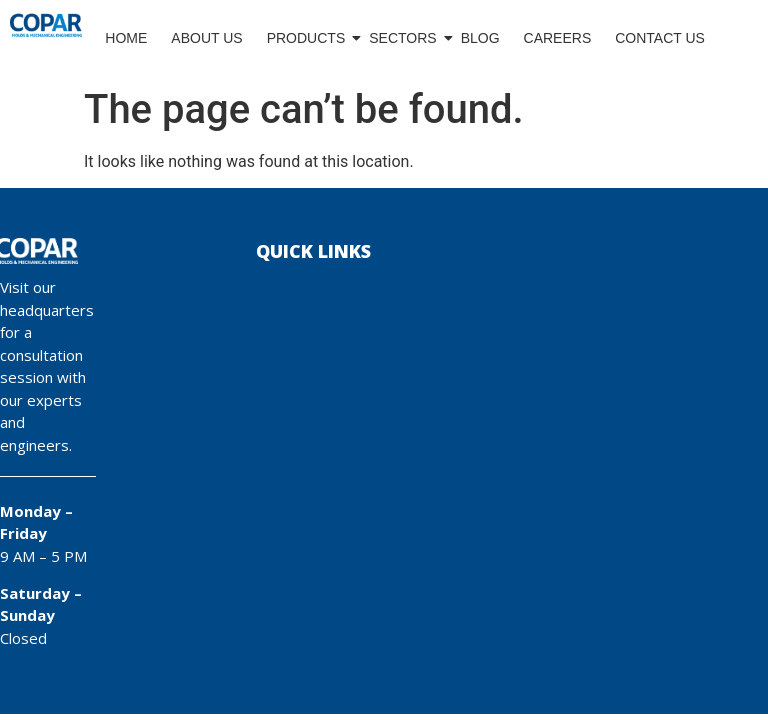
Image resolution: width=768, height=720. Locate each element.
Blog (480, 38)
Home (126, 38)
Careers (558, 38)
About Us (206, 38)
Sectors (403, 38)
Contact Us (660, 38)
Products (307, 38)
